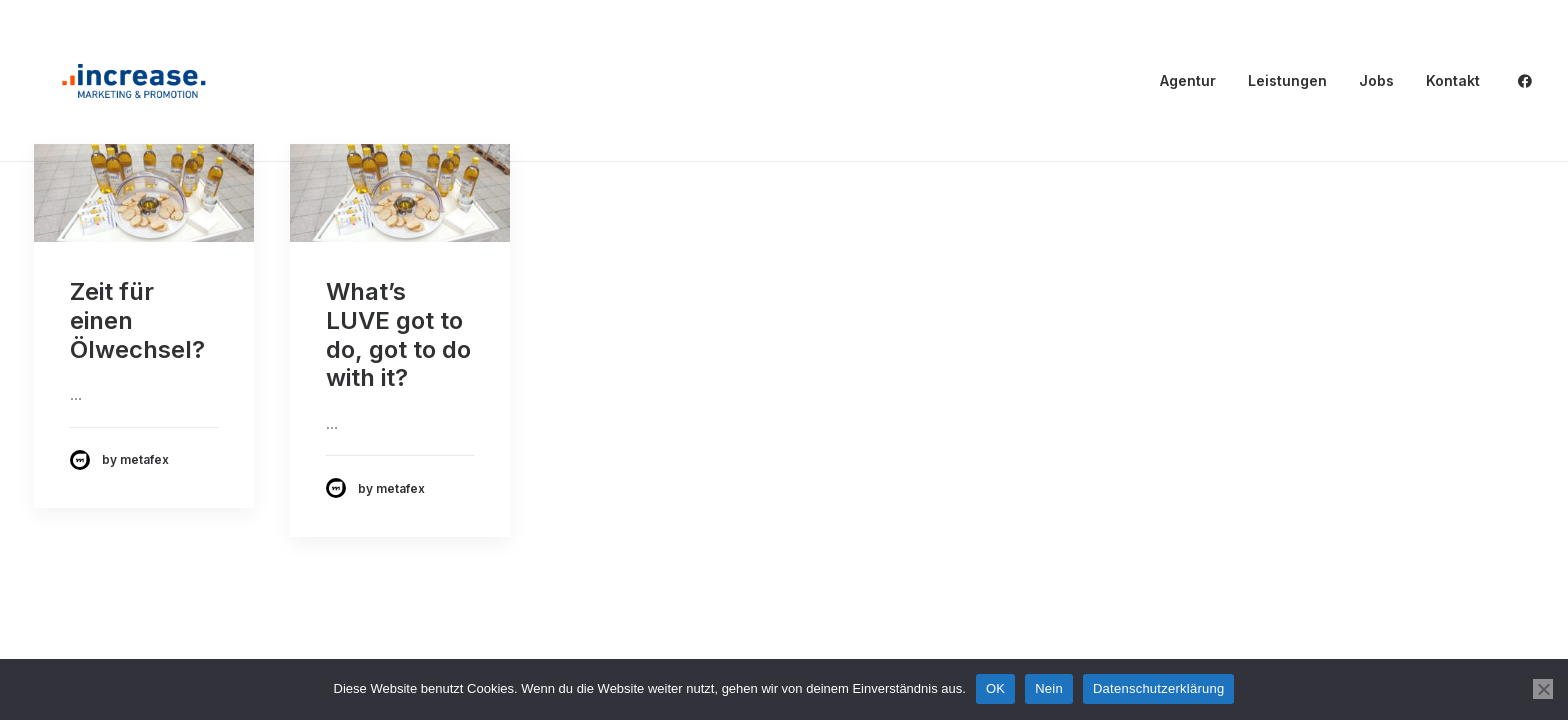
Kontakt (1453, 80)
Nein (1049, 688)
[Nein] (1543, 689)
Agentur (1188, 80)
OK (995, 688)
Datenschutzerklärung (1158, 688)
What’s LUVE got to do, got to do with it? (398, 334)
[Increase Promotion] (134, 81)
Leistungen (1287, 80)
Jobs (1376, 80)
